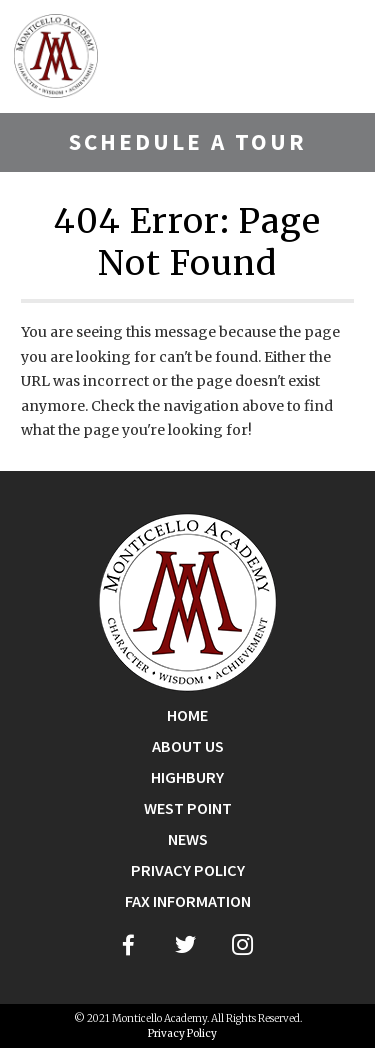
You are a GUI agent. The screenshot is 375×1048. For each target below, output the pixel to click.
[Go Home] (188, 601)
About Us (188, 746)
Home (187, 715)
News (188, 839)
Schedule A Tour (188, 141)
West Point (188, 808)
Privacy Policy (188, 870)
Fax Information (188, 901)
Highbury (187, 777)
